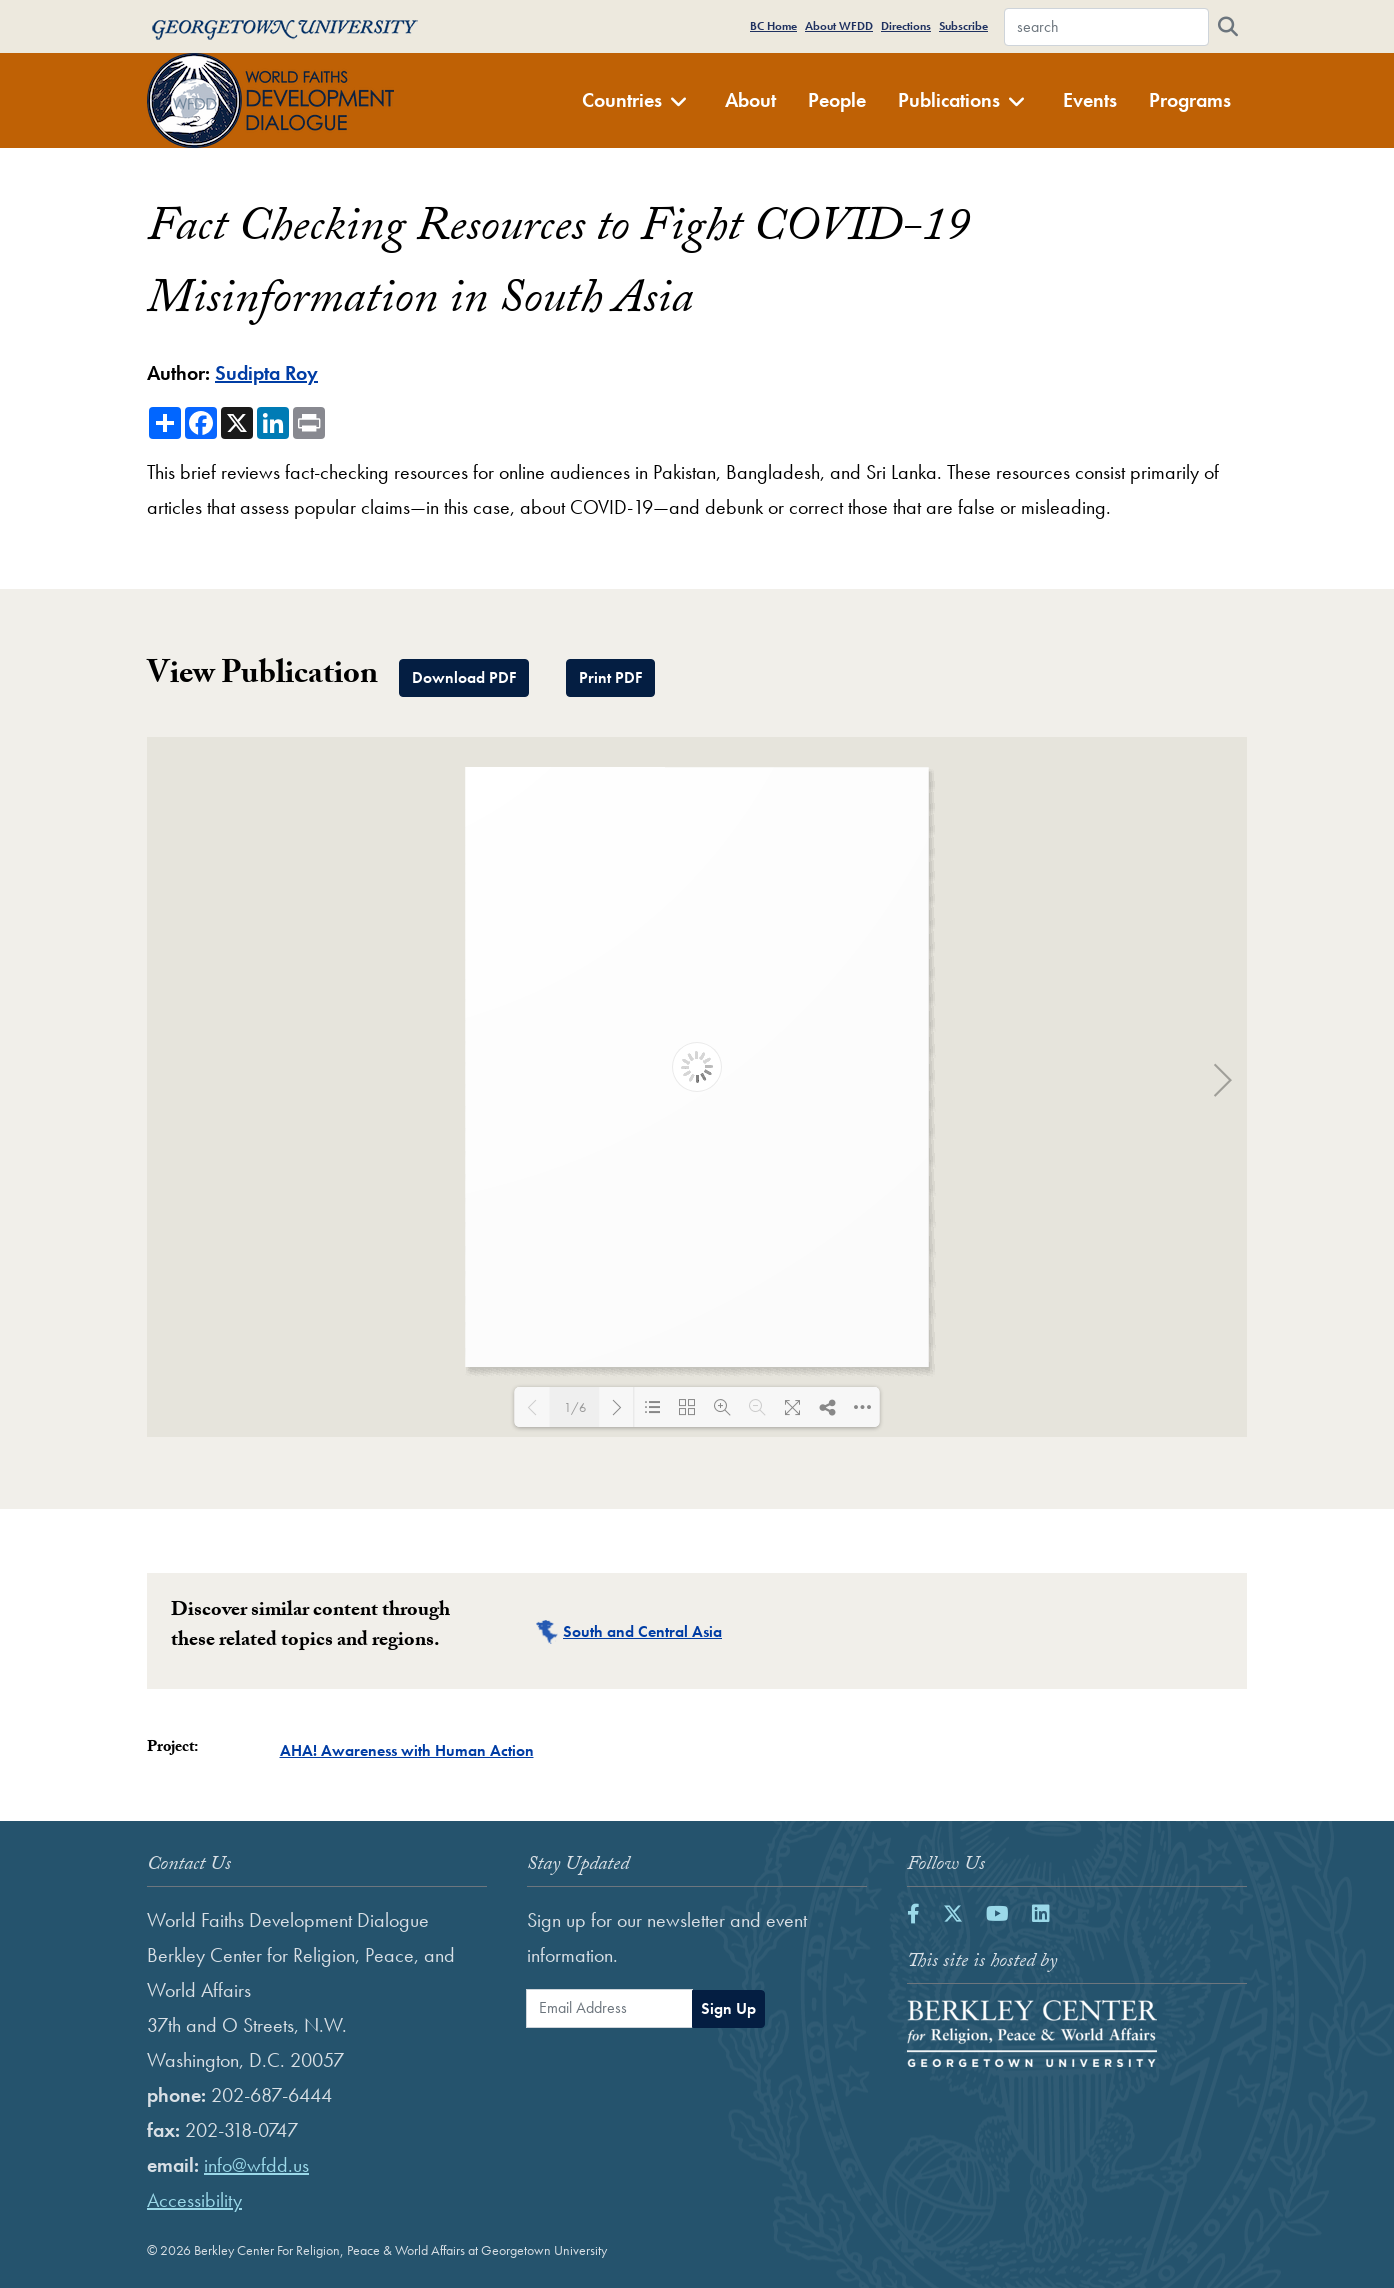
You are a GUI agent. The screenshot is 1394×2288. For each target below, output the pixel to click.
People (837, 100)
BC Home (773, 26)
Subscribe (963, 26)
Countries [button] (635, 100)
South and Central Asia (642, 1631)
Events (1090, 100)
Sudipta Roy (266, 373)
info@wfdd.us (256, 2165)
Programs (1190, 100)
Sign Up (728, 2008)
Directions (906, 26)
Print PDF (610, 677)
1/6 (575, 1407)
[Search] (1228, 27)
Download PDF (464, 677)
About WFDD (839, 26)
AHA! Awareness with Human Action (407, 1750)
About (750, 100)
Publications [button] (962, 100)
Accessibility (194, 2200)
